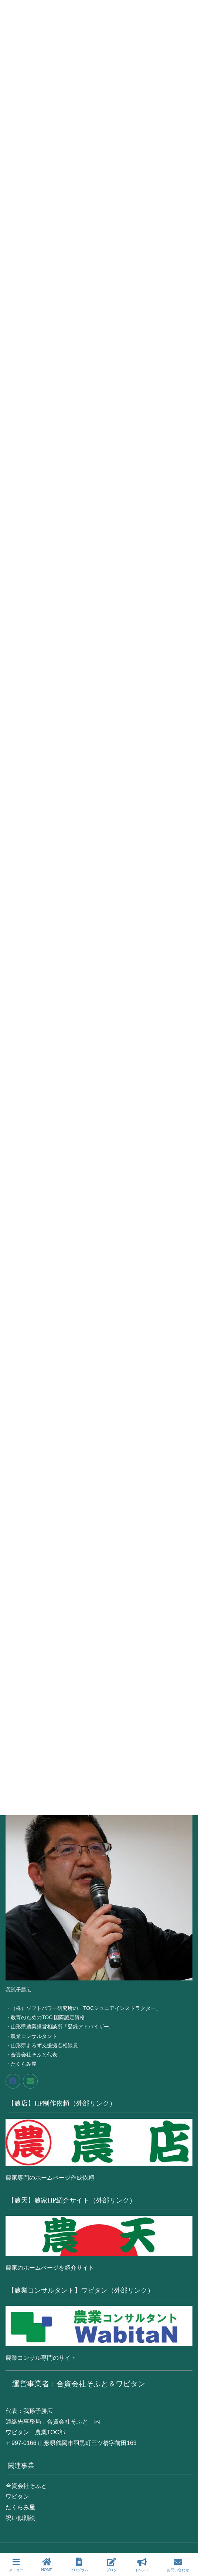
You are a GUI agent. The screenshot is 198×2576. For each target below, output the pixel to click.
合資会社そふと (26, 2486)
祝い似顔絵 (20, 2518)
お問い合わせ (178, 2565)
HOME (46, 2565)
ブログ (111, 2565)
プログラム (79, 2565)
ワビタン (17, 2496)
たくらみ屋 (20, 2507)
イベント (141, 2565)
